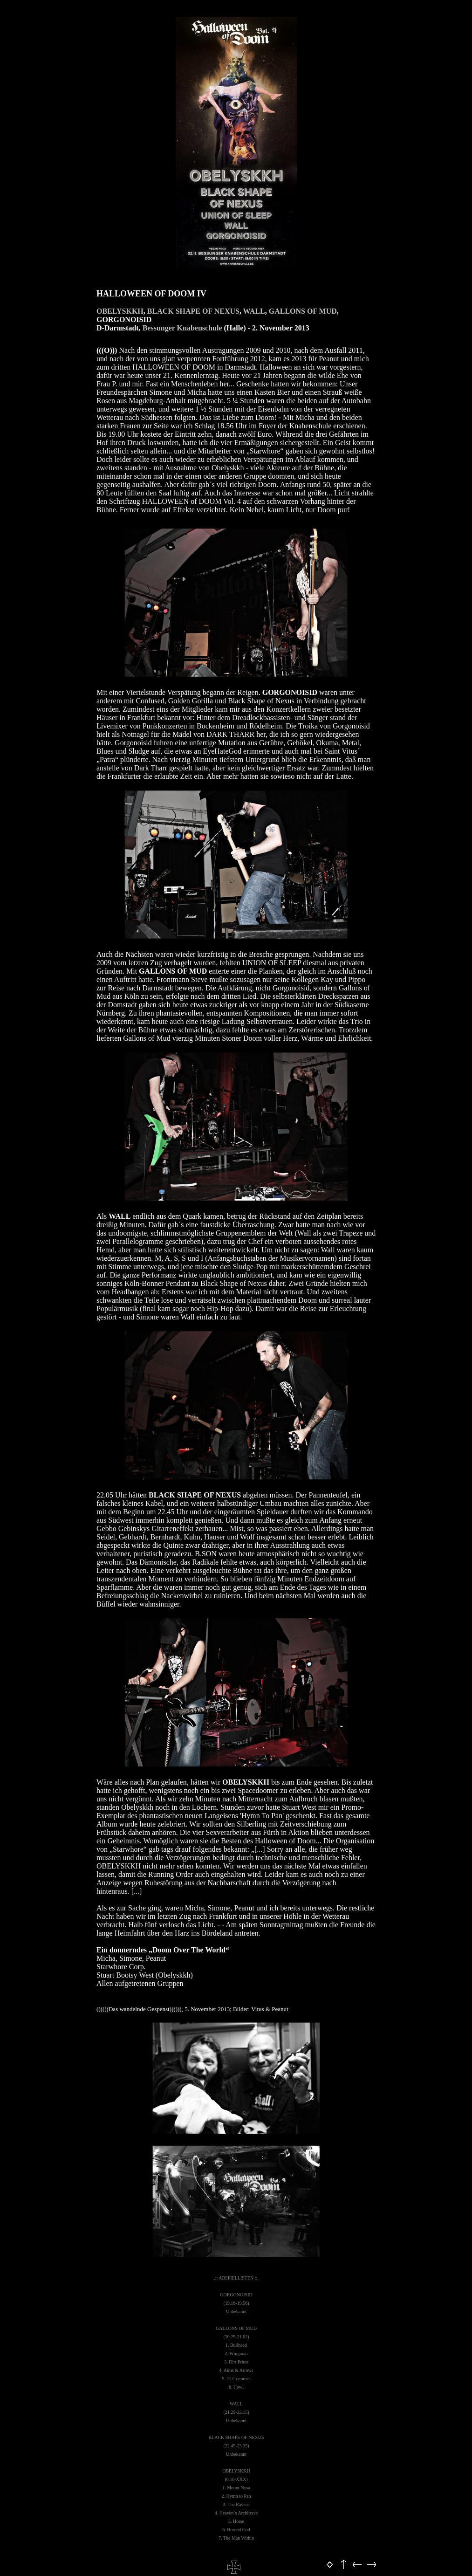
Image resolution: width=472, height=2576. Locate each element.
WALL (254, 311)
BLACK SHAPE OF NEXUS (193, 311)
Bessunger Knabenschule (182, 328)
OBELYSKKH (120, 311)
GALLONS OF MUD (303, 311)
